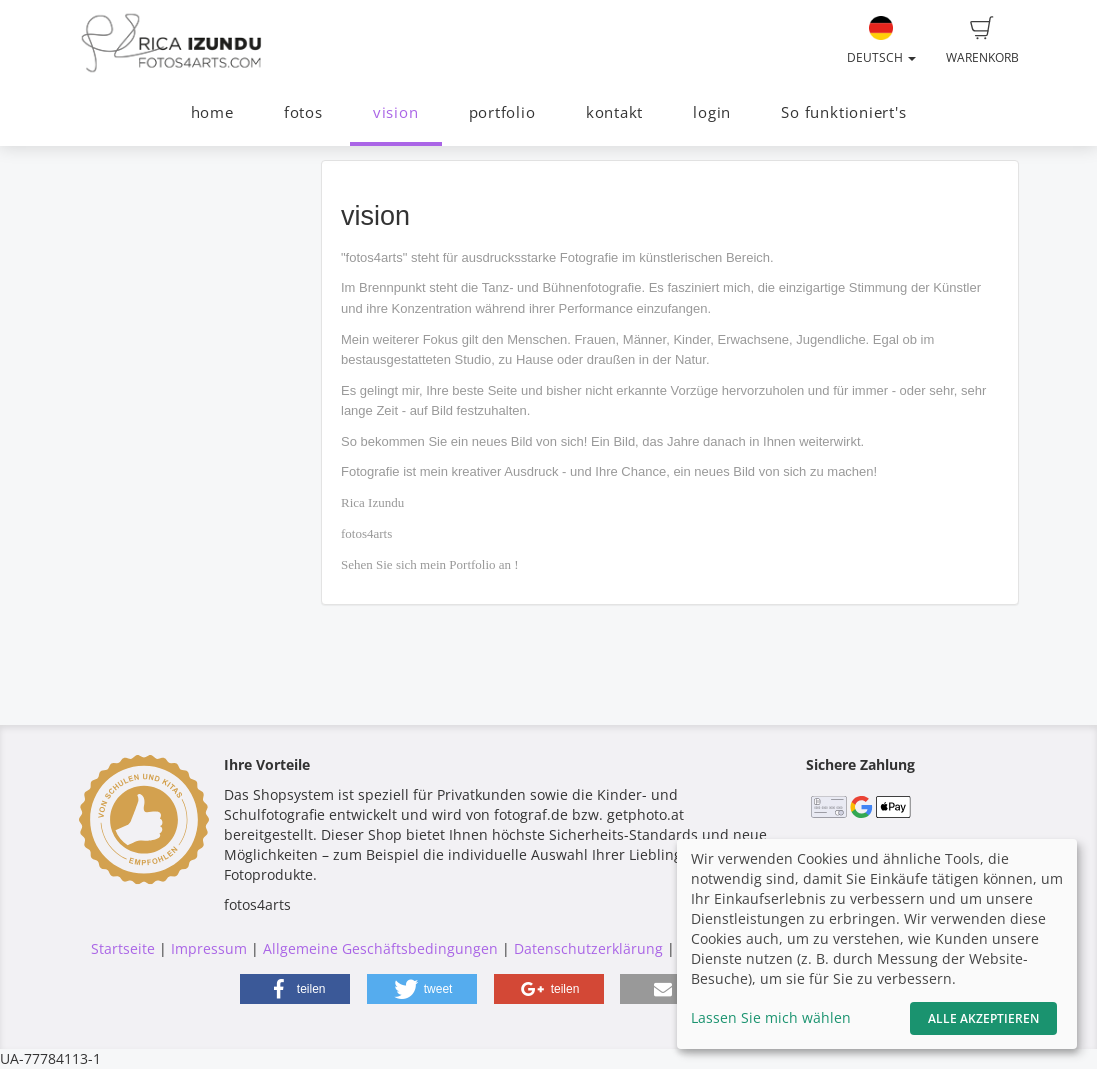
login (712, 112)
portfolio (502, 112)
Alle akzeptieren (983, 1018)
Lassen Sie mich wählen (771, 1017)
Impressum (209, 948)
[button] (295, 989)
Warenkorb (982, 41)
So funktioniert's (843, 112)
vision (396, 112)
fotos (303, 112)
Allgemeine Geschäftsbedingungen (380, 948)
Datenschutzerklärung (588, 948)
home (212, 112)
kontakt (614, 112)
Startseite (123, 948)
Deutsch (881, 41)
